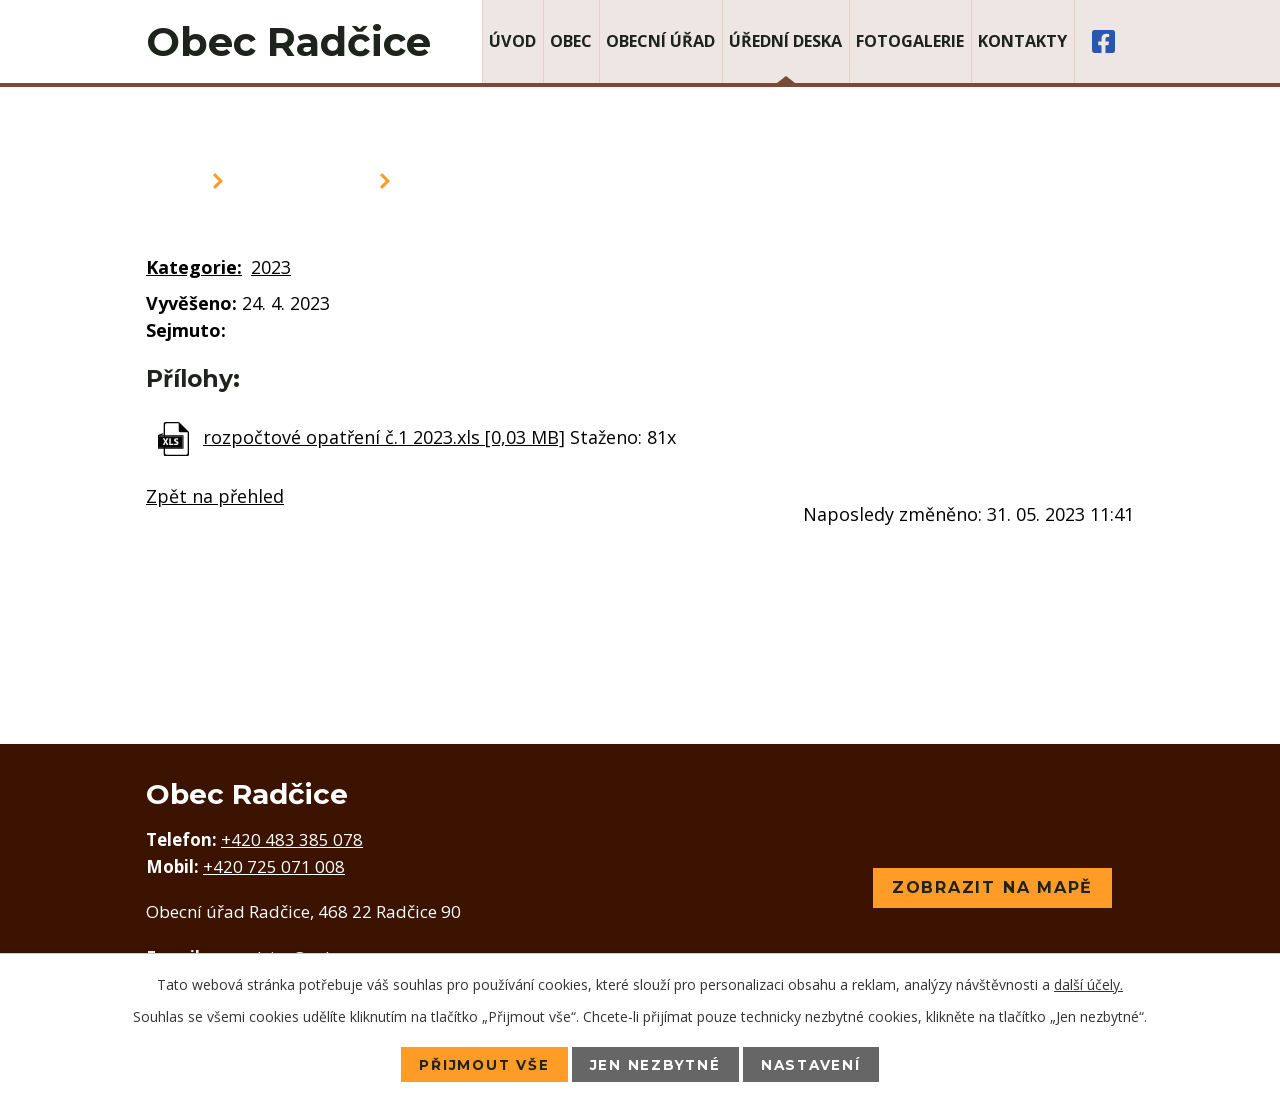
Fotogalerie (910, 41)
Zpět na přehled (215, 496)
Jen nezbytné (655, 1064)
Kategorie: (194, 267)
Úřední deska (785, 41)
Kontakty (1022, 41)
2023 (271, 267)
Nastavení (815, 1064)
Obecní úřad (660, 41)
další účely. (1088, 983)
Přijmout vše (479, 1064)
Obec (571, 41)
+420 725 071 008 (274, 866)
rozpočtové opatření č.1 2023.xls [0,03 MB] (384, 437)
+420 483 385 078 (292, 839)
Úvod (512, 41)
